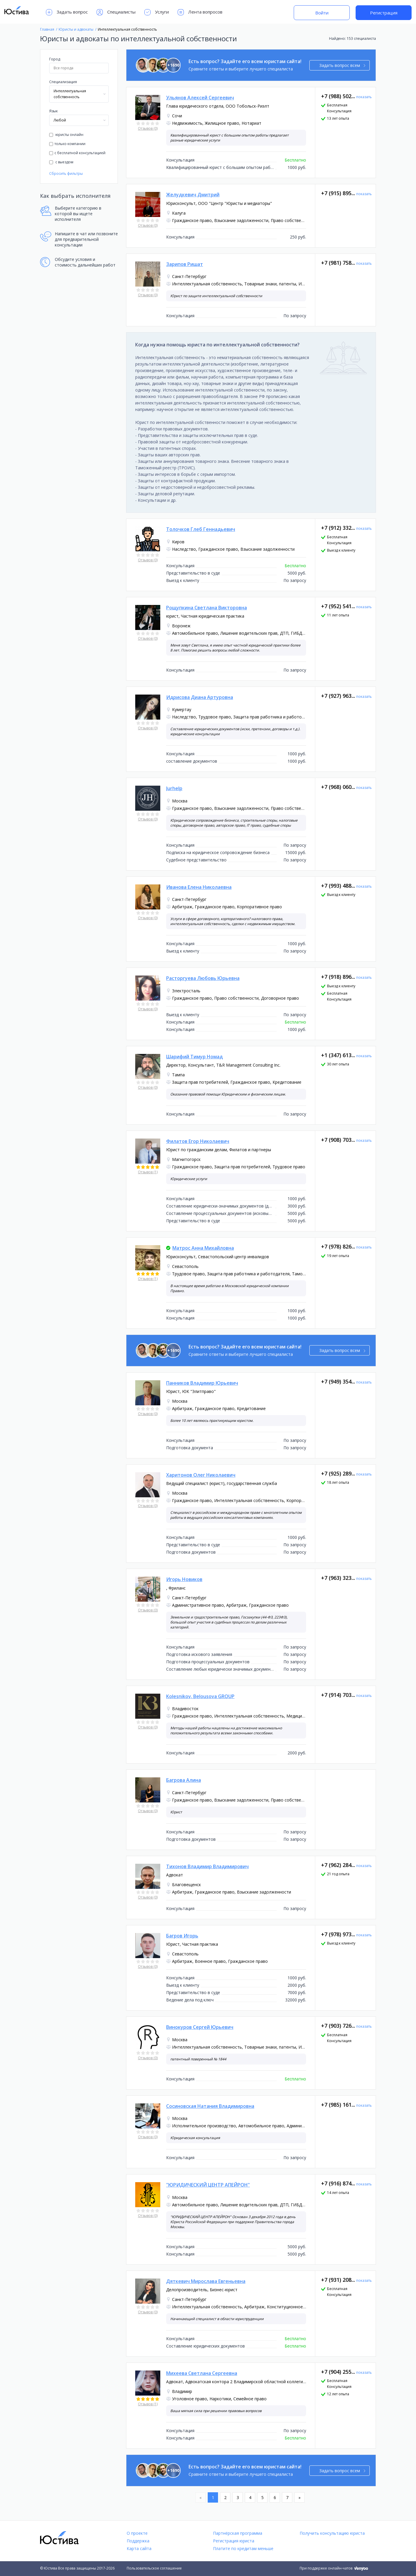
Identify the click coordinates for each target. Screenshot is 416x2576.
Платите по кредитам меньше (243, 2548)
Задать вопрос (67, 12)
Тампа (178, 1075)
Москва (179, 801)
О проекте (137, 2533)
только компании (67, 143)
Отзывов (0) (148, 128)
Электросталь (186, 990)
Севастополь (185, 1266)
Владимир (182, 2391)
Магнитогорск (186, 1159)
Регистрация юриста (233, 2541)
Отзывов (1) (148, 1172)
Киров (178, 542)
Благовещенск (186, 1884)
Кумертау (181, 709)
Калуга (179, 213)
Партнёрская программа (237, 2533)
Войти (321, 13)
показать (364, 96)
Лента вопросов (200, 12)
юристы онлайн (66, 134)
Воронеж (181, 626)
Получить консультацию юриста (332, 2533)
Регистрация (383, 13)
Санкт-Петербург (189, 276)
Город (54, 59)
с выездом (61, 162)
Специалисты (116, 12)
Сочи (177, 116)
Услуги (156, 12)
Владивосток (185, 1708)
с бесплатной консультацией (77, 152)
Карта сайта (139, 2548)
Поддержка (138, 2541)
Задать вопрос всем (342, 65)
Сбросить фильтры (66, 173)
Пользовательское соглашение (154, 2568)
